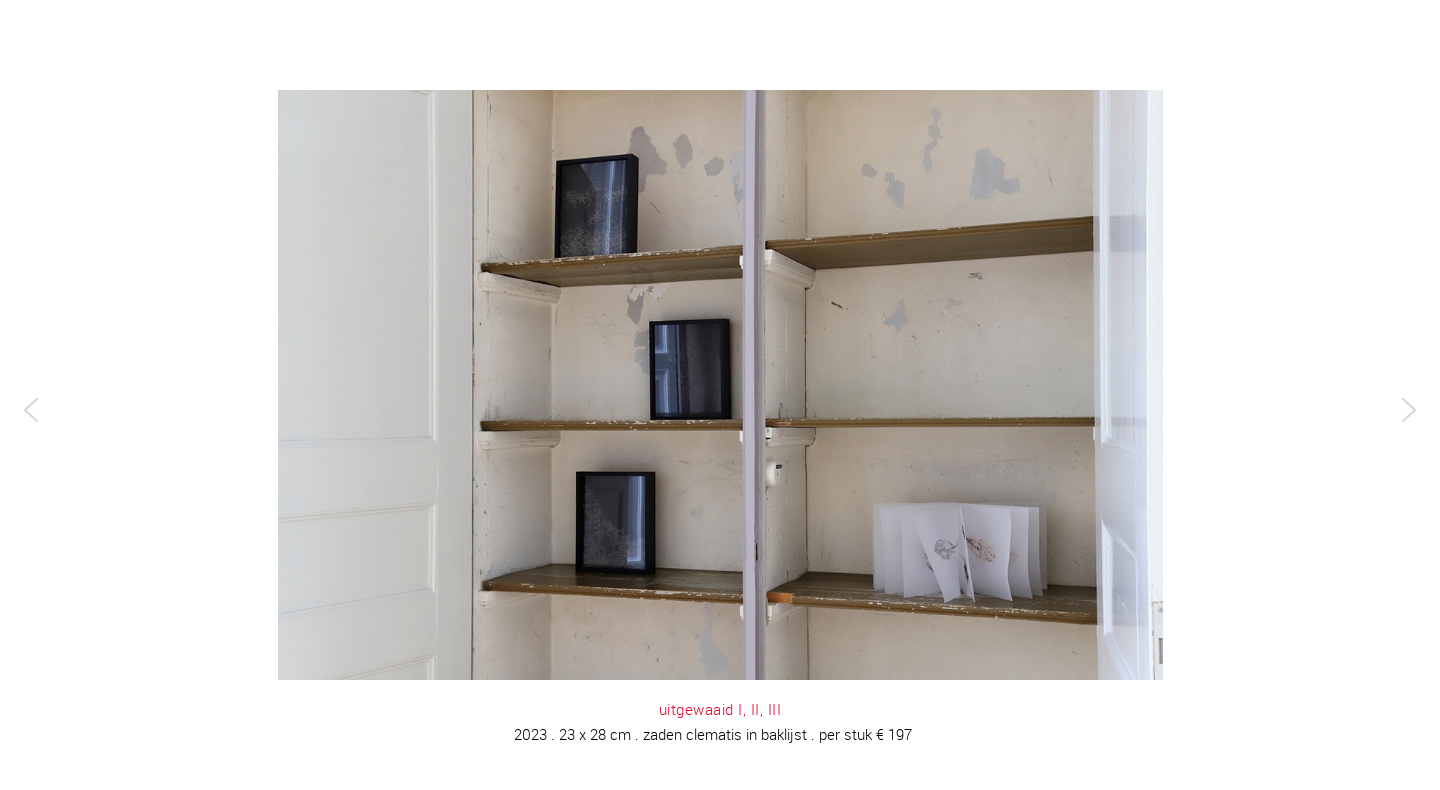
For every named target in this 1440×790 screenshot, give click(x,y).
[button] (31, 410)
